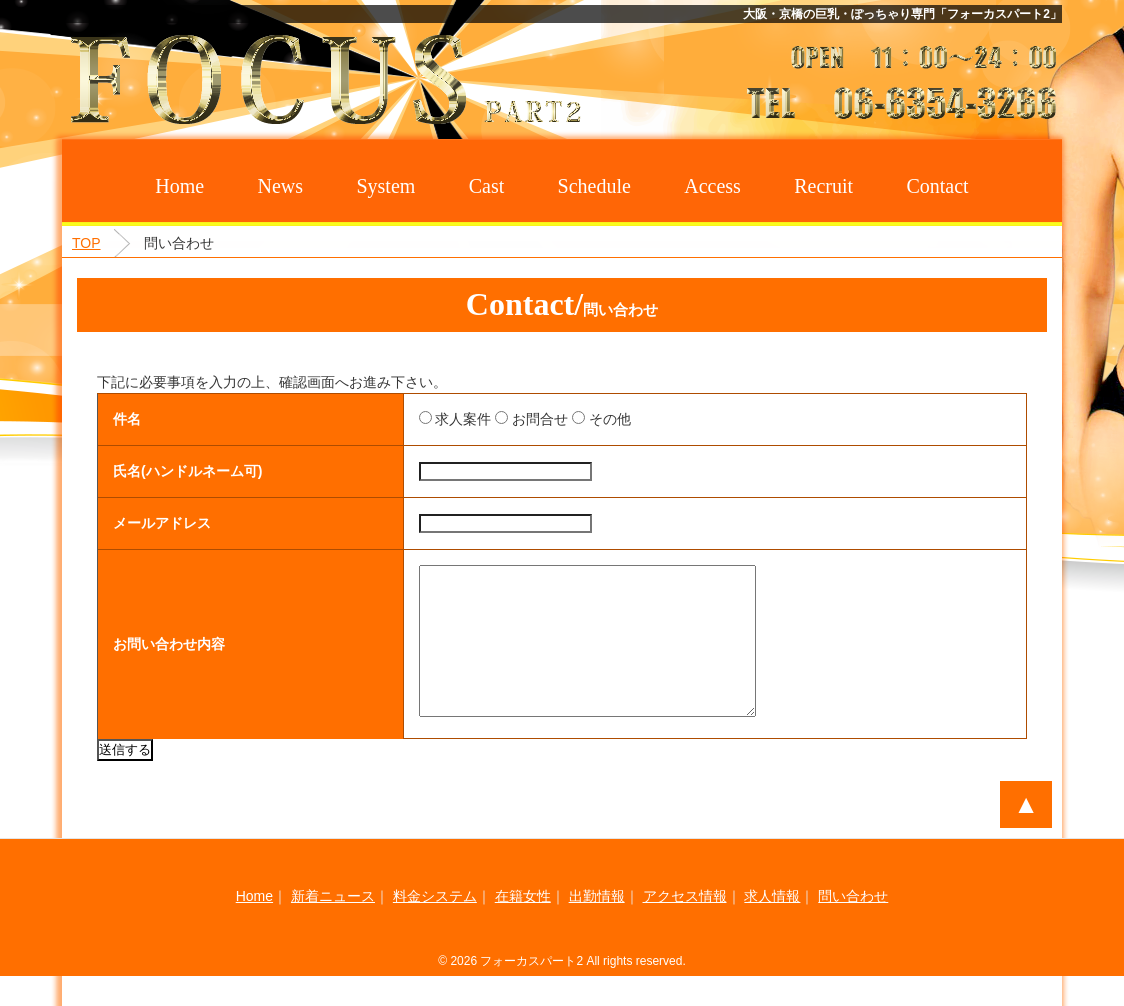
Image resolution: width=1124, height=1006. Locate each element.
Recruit (823, 186)
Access (712, 186)
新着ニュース (333, 926)
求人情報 (772, 926)
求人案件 (434, 419)
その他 (580, 419)
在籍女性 (523, 926)
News (281, 186)
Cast (487, 186)
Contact (937, 186)
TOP (86, 243)
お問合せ (511, 419)
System (385, 186)
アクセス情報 (685, 926)
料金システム (435, 926)
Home (179, 186)
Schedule (594, 186)
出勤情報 (597, 926)
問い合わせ (853, 926)
